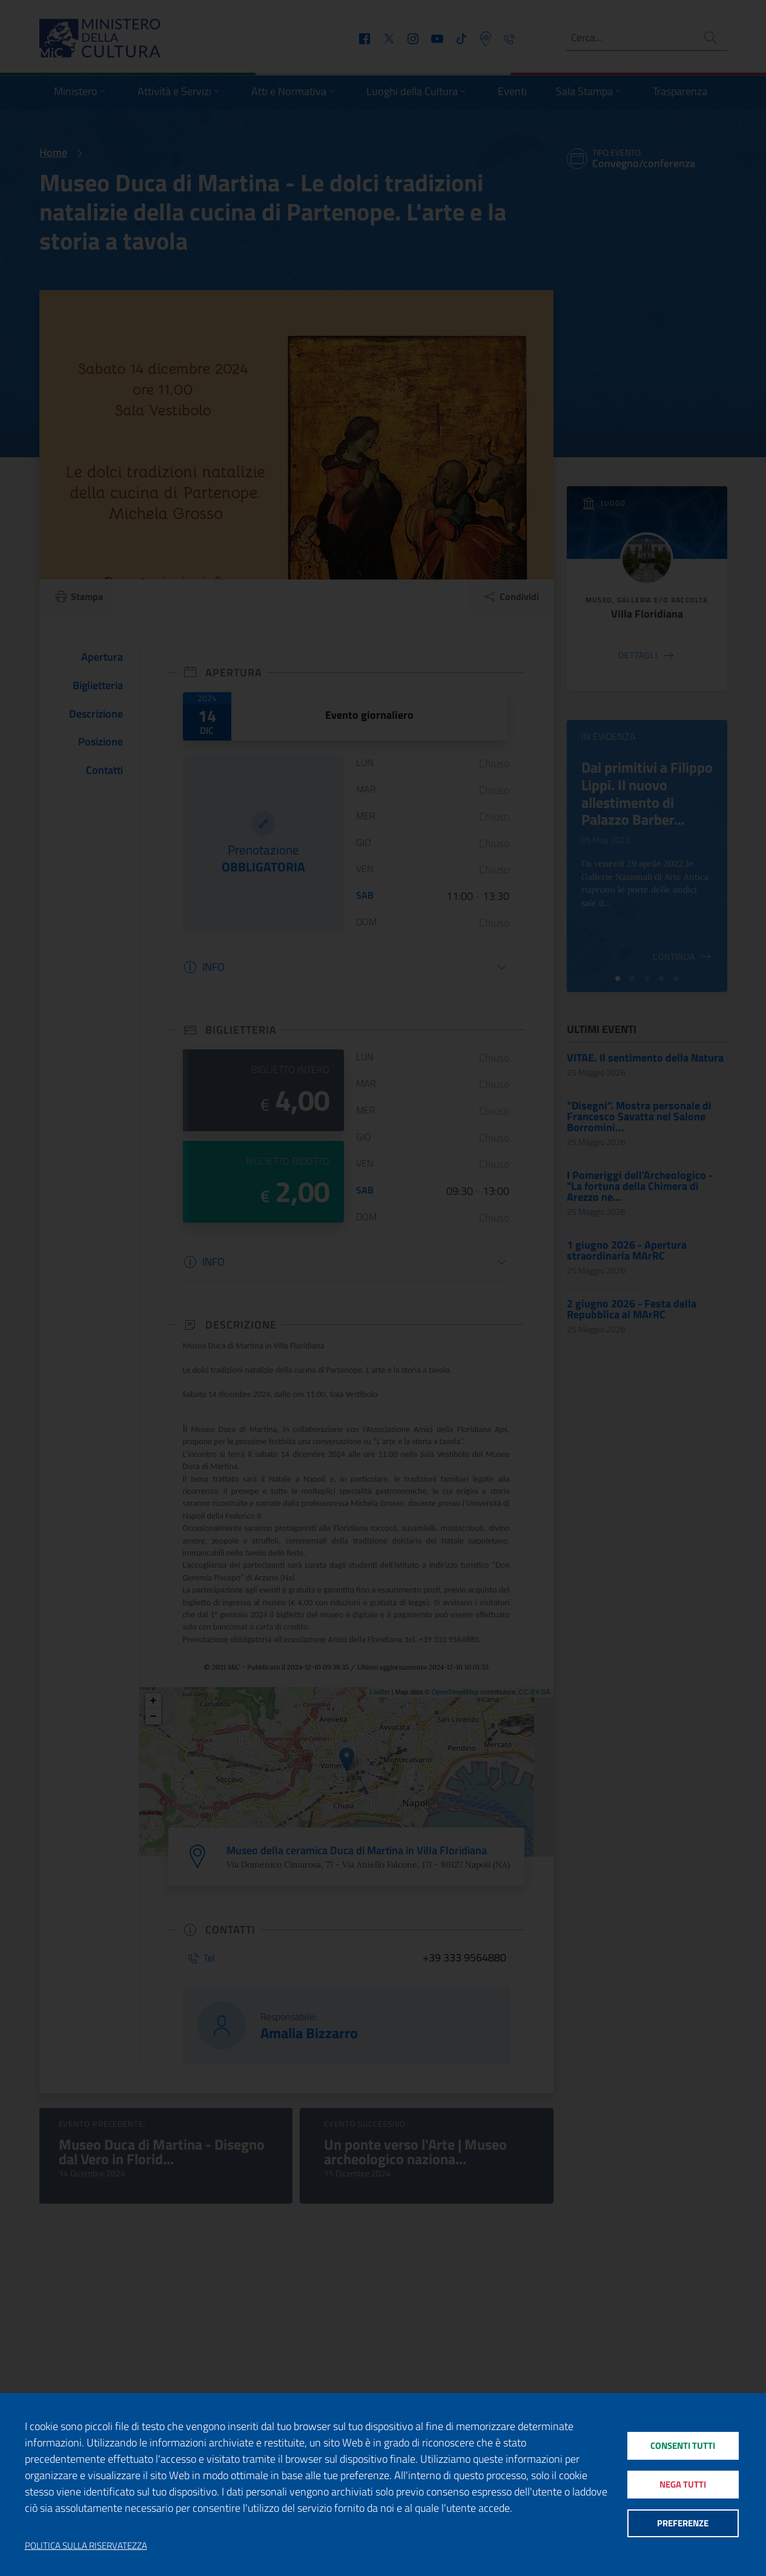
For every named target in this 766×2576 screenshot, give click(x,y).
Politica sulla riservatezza (86, 2545)
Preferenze (682, 2525)
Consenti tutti (682, 2444)
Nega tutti (682, 2484)
